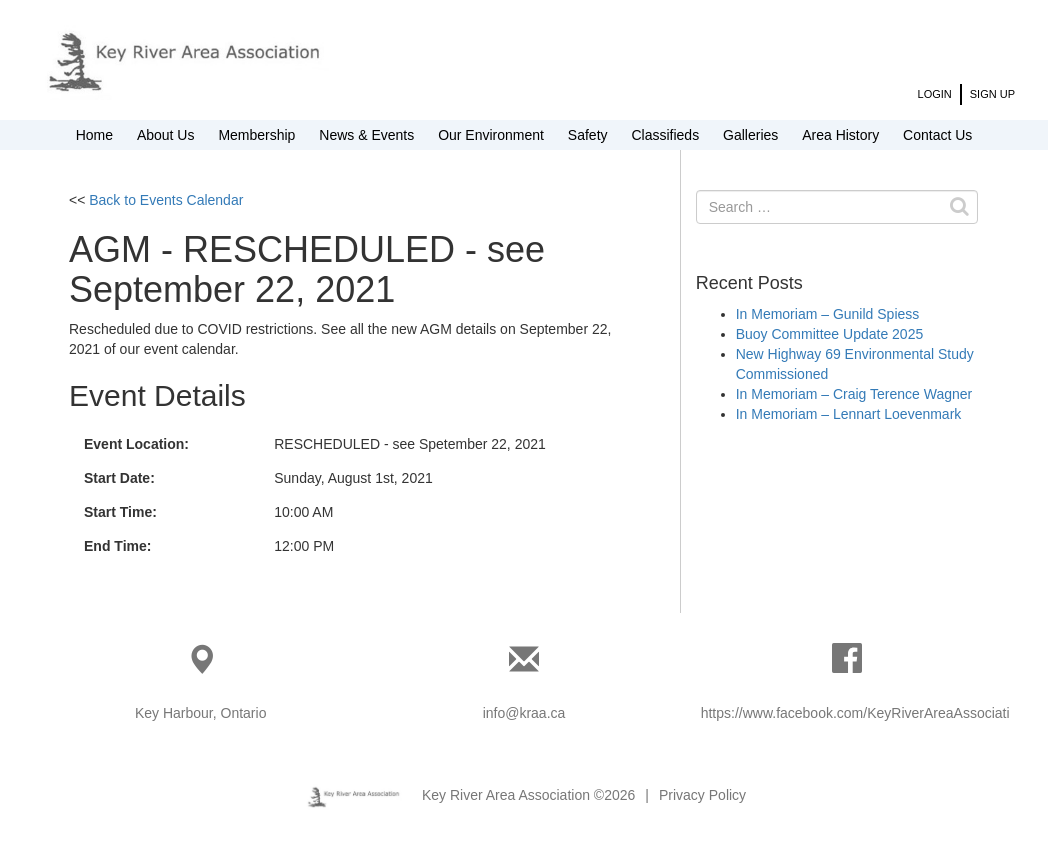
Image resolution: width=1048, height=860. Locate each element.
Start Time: (120, 512)
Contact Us (937, 135)
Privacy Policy (702, 795)
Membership (256, 135)
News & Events (366, 135)
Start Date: (119, 478)
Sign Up (992, 94)
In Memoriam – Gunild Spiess (828, 314)
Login (935, 94)
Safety (588, 135)
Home (94, 135)
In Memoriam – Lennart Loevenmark (849, 414)
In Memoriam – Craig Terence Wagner (854, 394)
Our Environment (491, 135)
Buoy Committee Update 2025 (830, 334)
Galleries (750, 135)
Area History (840, 135)
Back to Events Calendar (166, 200)
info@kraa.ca (524, 713)
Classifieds (665, 135)
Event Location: (136, 444)
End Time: (117, 546)
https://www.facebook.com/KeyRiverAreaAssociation (863, 713)
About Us (166, 135)
